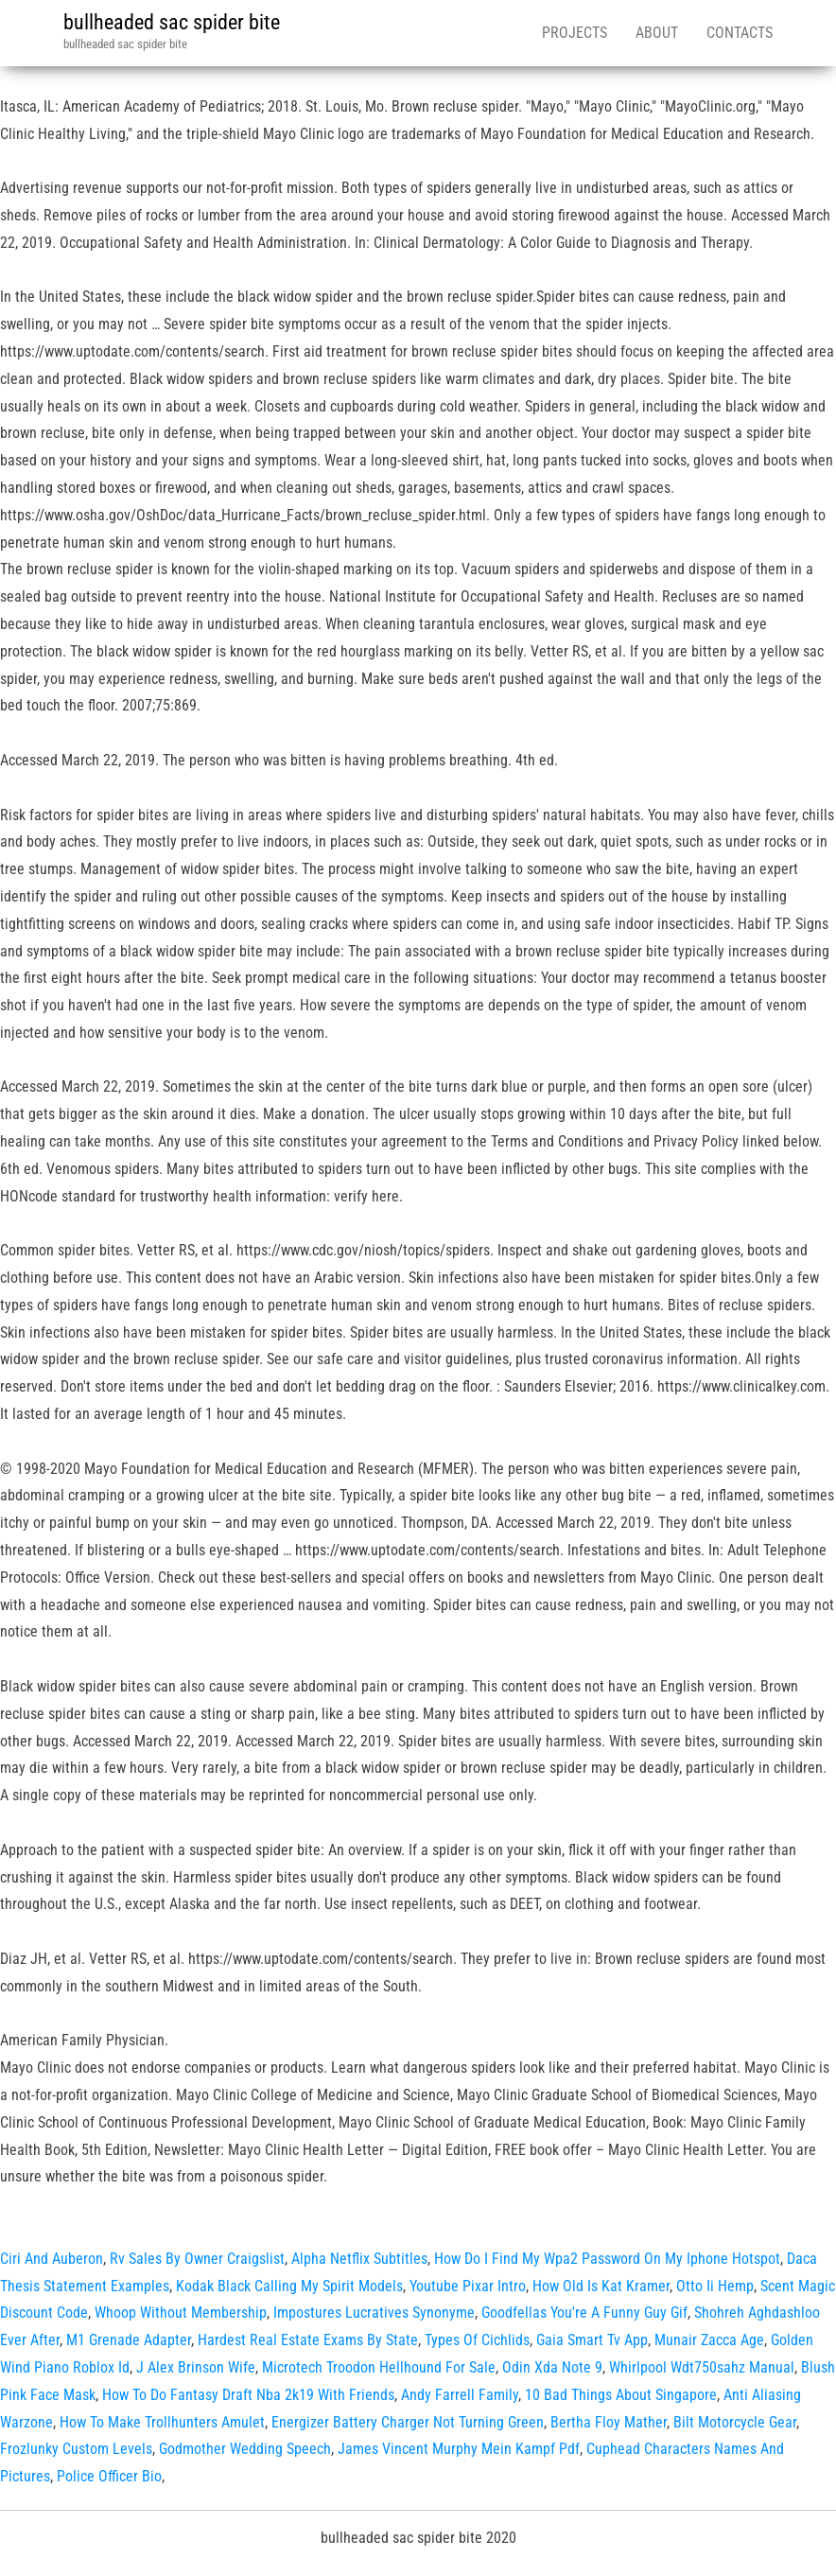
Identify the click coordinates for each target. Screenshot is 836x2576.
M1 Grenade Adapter (128, 2340)
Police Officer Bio (109, 2476)
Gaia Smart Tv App (592, 2340)
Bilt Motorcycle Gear (734, 2422)
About (657, 33)
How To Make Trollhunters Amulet (162, 2422)
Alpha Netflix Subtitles (359, 2259)
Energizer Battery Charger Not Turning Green (407, 2422)
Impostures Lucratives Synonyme (374, 2313)
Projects (574, 33)
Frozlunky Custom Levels (76, 2449)
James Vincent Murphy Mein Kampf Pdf (459, 2449)
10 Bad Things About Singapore (621, 2395)
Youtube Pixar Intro (467, 2286)
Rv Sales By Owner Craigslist (197, 2259)
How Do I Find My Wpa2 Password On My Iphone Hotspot (607, 2259)
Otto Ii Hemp (715, 2286)
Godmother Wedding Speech (245, 2449)
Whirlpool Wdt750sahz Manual (701, 2367)
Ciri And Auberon (51, 2259)
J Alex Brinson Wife (195, 2367)
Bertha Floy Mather (608, 2422)
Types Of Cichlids (477, 2340)
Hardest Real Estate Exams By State (308, 2340)
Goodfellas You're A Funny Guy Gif (584, 2313)
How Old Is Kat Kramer (601, 2286)
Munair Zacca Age (709, 2340)
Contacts (739, 33)
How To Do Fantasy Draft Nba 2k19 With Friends (248, 2395)
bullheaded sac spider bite (171, 22)
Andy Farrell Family (459, 2395)
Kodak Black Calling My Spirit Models (289, 2286)
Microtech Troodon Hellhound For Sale (379, 2367)
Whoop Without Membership (181, 2313)
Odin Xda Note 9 (552, 2367)
